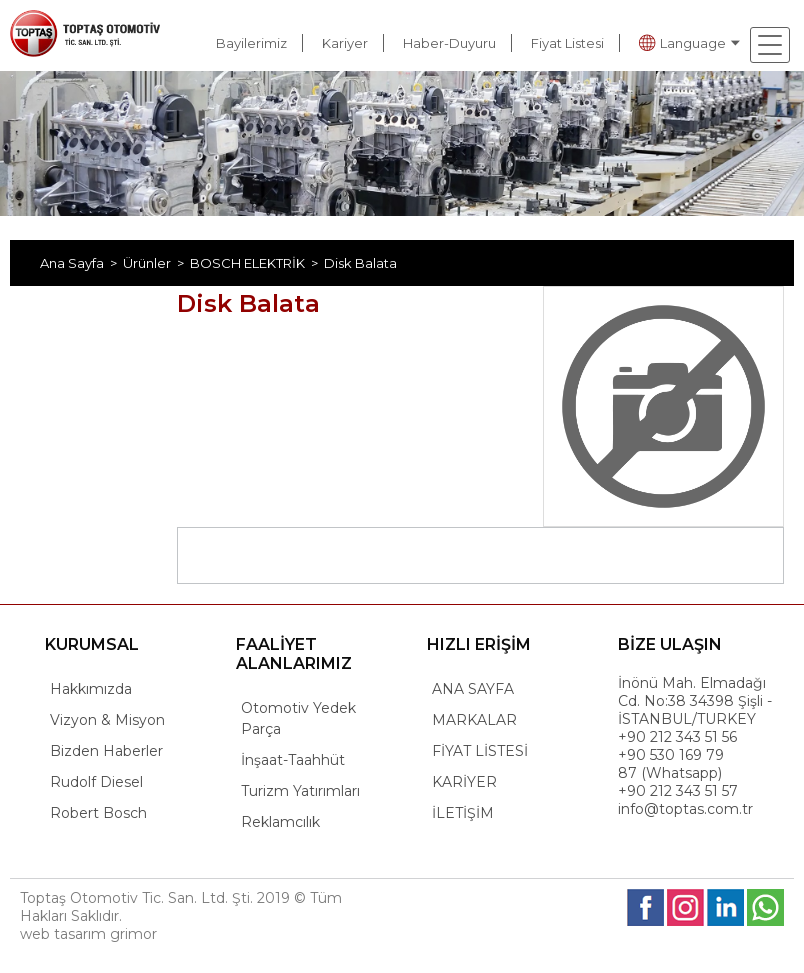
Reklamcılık (280, 822)
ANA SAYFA (473, 689)
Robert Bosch (98, 813)
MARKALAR (474, 720)
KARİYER (464, 782)
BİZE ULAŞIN (670, 644)
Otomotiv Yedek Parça (298, 718)
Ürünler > (156, 263)
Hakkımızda (91, 689)
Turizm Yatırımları (300, 791)
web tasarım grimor (88, 934)
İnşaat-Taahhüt (293, 760)
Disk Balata (360, 263)
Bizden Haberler (106, 751)
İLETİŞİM (463, 813)
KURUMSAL (92, 644)
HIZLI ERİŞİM (479, 644)
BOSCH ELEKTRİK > (257, 263)
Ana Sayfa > (81, 263)
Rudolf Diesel (96, 782)
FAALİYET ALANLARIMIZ (294, 654)
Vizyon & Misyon (107, 720)
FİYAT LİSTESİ (480, 751)
